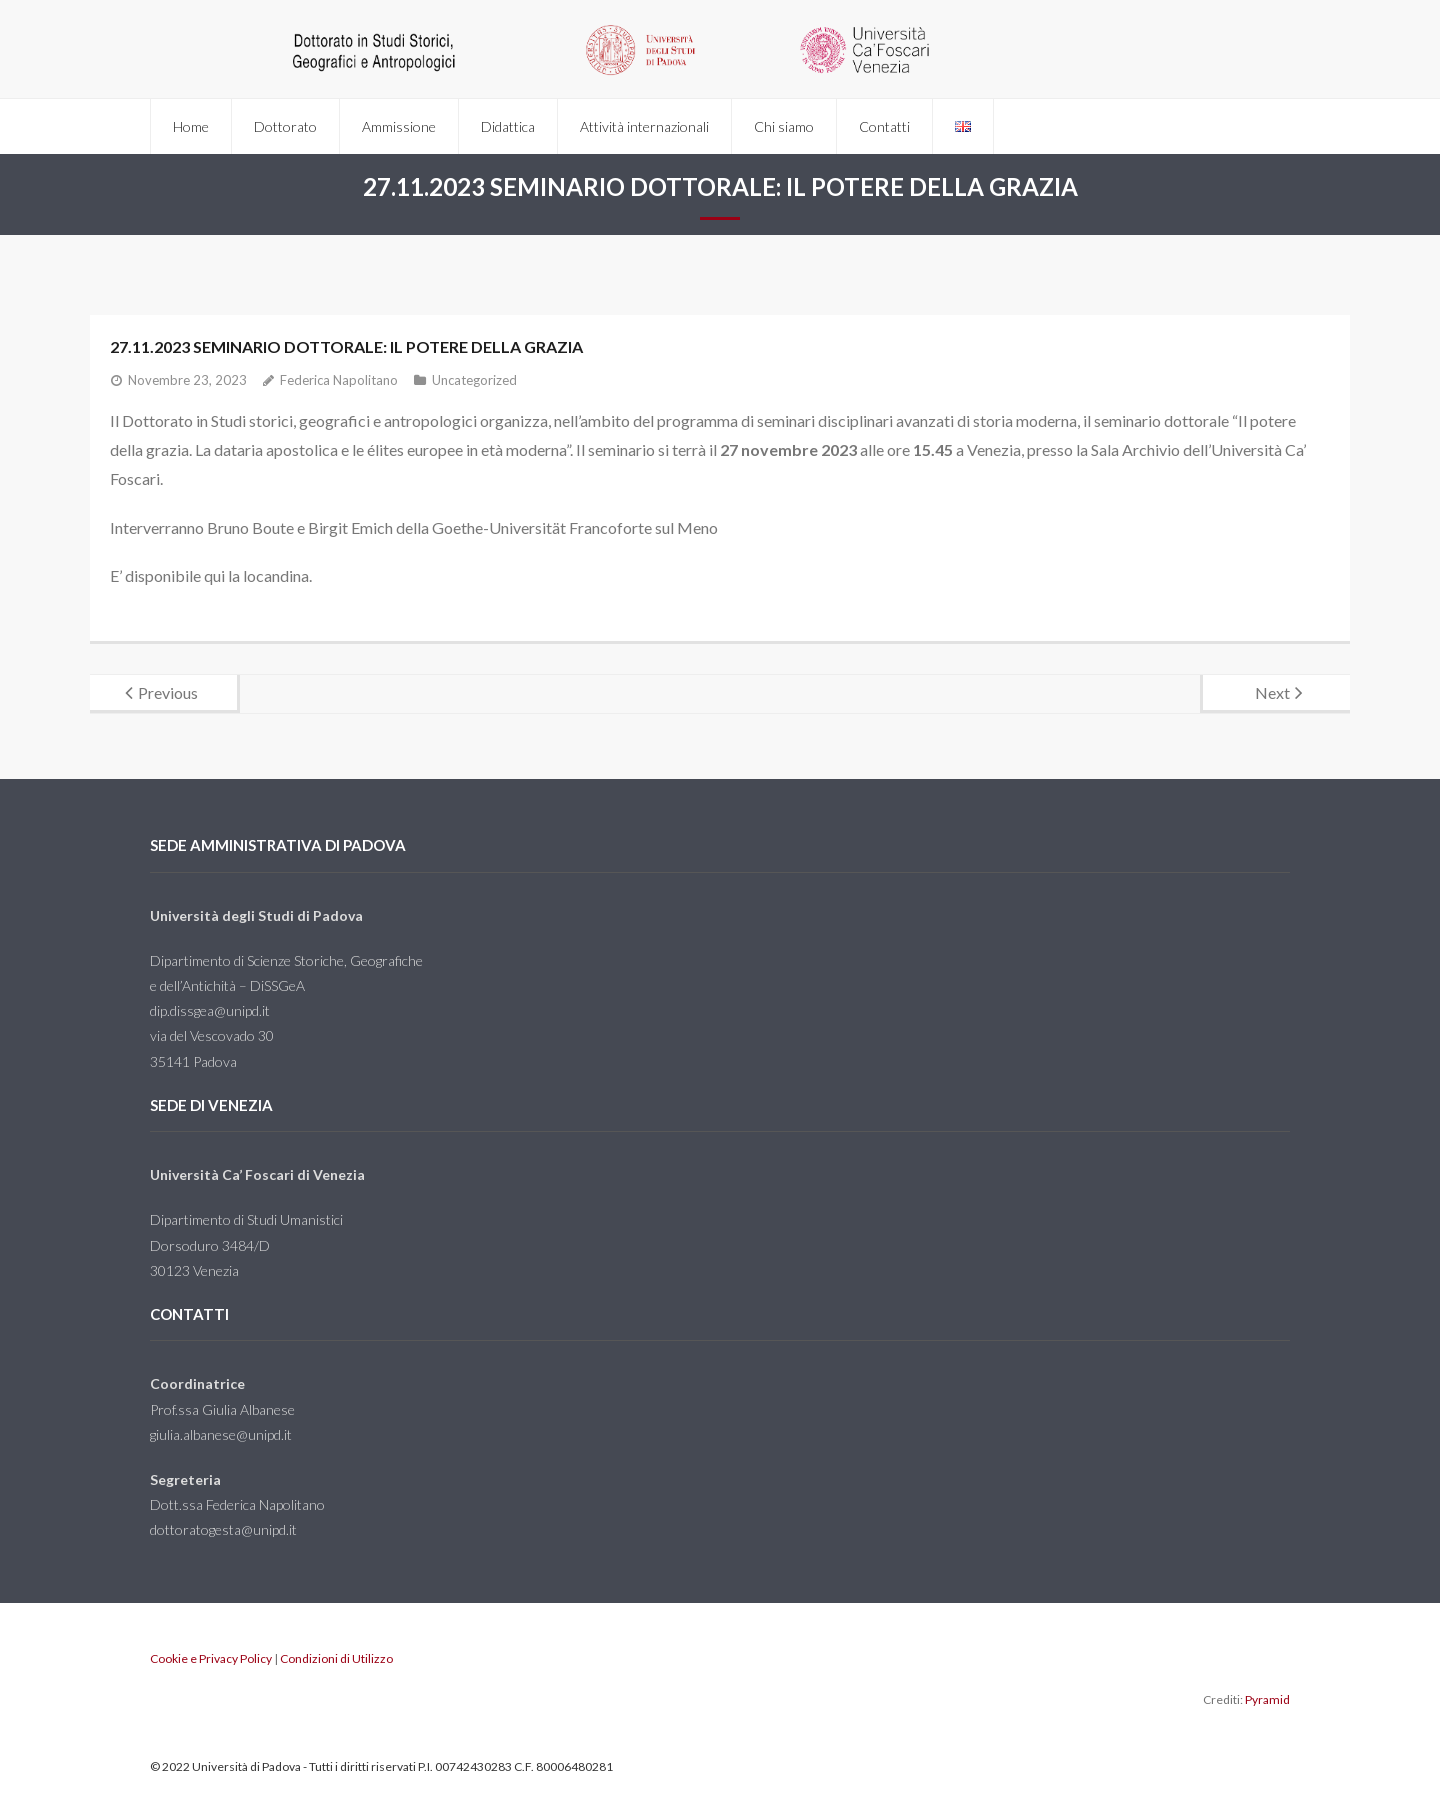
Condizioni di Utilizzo (336, 1658)
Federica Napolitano (339, 380)
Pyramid (1267, 1699)
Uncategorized (474, 380)
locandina (276, 575)
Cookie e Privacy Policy (211, 1658)
